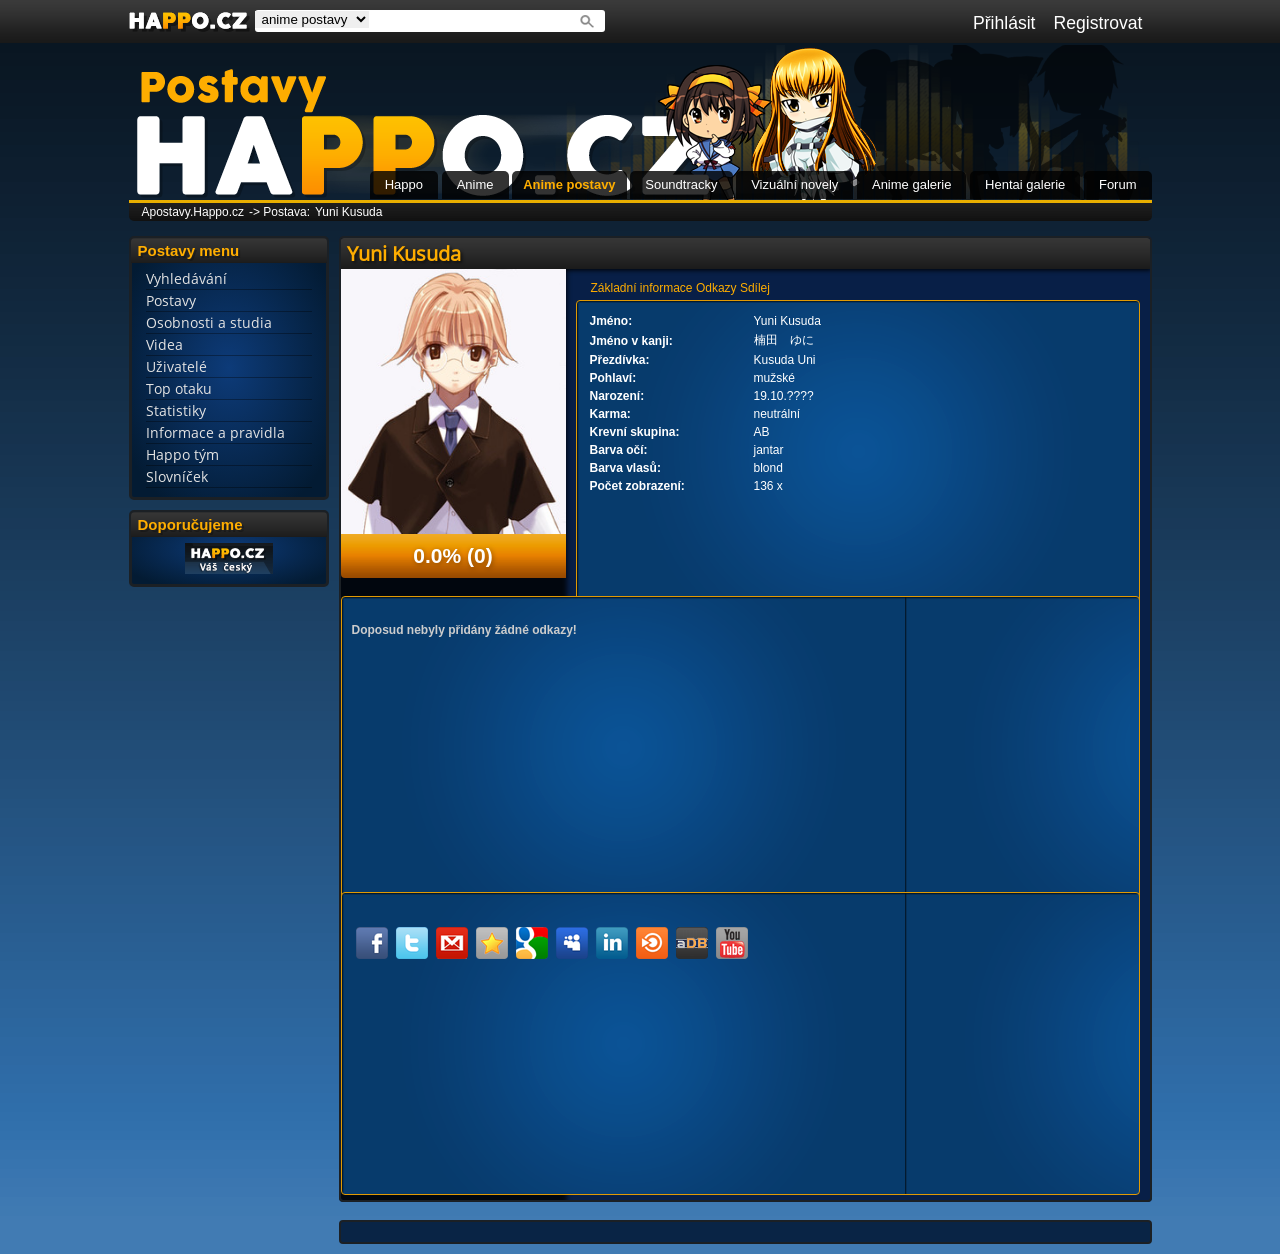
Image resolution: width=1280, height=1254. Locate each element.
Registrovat (1098, 23)
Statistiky (176, 410)
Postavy (171, 300)
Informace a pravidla (215, 432)
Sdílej (755, 288)
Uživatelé (176, 366)
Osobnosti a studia (209, 322)
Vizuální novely (794, 184)
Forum (1118, 184)
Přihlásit (1004, 23)
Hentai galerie (1025, 184)
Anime (475, 184)
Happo (404, 184)
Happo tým (182, 454)
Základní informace (642, 288)
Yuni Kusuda (348, 212)
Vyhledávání (186, 278)
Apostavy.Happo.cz (193, 212)
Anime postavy (569, 184)
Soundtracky (681, 184)
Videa (164, 344)
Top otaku (179, 388)
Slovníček (177, 476)
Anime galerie (912, 184)
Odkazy (716, 288)
